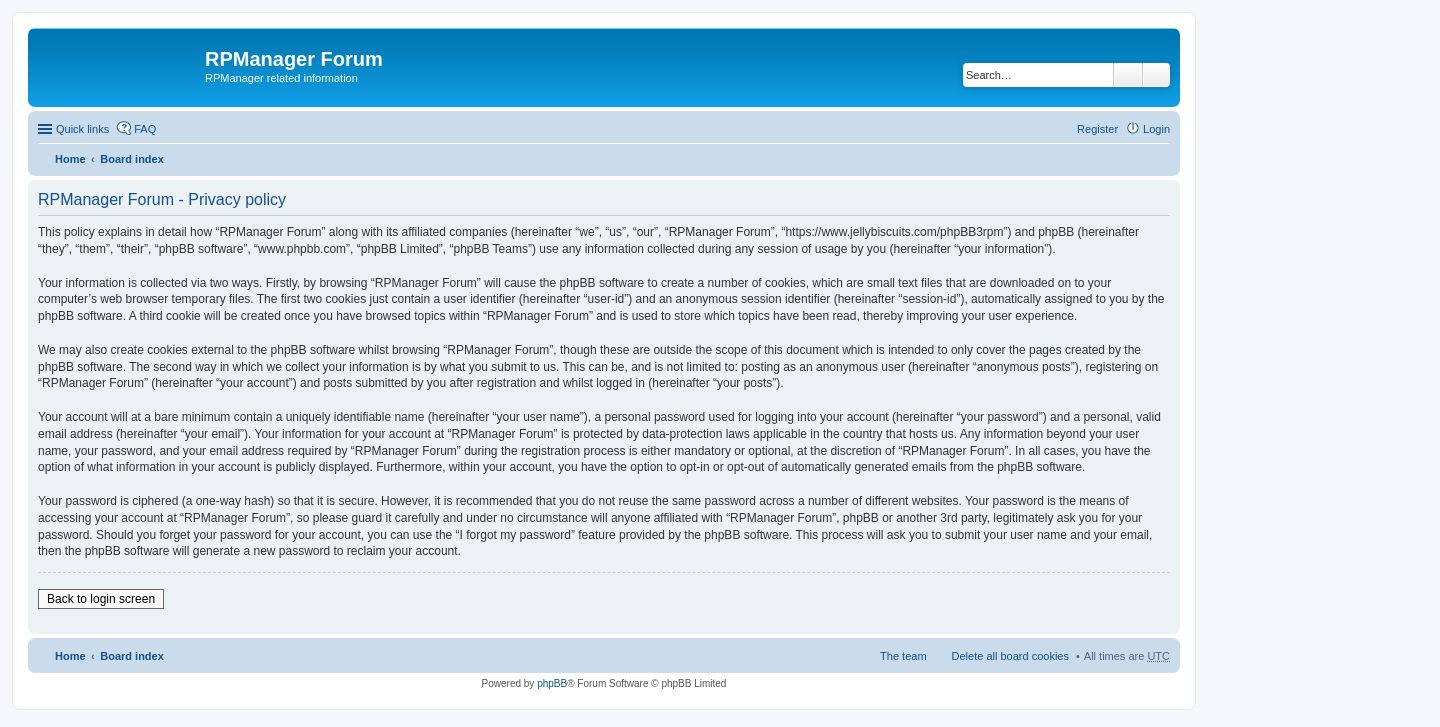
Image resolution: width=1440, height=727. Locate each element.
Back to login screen (101, 599)
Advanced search (1156, 75)
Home (70, 159)
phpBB (552, 683)
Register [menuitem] (1097, 129)
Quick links (82, 129)
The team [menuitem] (903, 656)
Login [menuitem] (1156, 129)
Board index (132, 159)
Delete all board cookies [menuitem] (1010, 656)
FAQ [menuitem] (145, 129)
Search (1128, 75)
